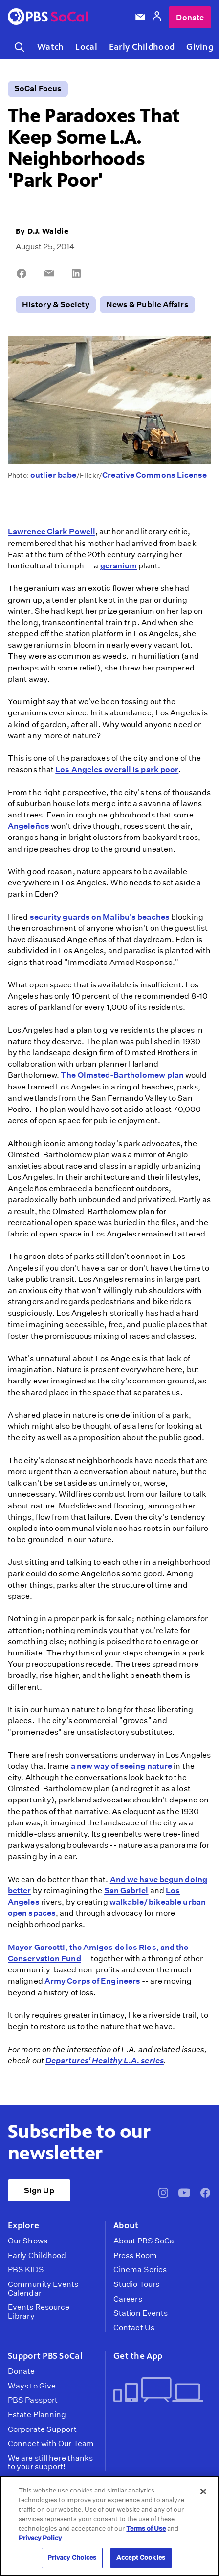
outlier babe (53, 475)
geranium (118, 565)
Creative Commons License (154, 475)
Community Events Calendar (43, 2288)
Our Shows (27, 2241)
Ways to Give (32, 2386)
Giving (199, 47)
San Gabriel (126, 1890)
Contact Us (133, 2328)
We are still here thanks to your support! (50, 2462)
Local (86, 47)
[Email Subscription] (140, 17)
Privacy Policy (40, 2538)
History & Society (55, 304)
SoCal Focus (38, 88)
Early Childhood (142, 47)
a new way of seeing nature (122, 1766)
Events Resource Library (38, 2311)
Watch (50, 47)
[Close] (203, 2491)
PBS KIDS (26, 2269)
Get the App (137, 2355)
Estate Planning (37, 2414)
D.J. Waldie (47, 231)
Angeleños (28, 826)
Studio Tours (136, 2284)
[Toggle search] (19, 47)
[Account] (157, 17)
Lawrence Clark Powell (51, 531)
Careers (127, 2299)
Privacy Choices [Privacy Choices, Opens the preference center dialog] (72, 2558)
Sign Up (39, 2190)
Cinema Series (140, 2269)
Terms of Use (146, 2528)
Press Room (135, 2255)
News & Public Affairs (147, 304)
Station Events (140, 2313)
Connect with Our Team (51, 2443)
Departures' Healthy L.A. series (104, 2060)
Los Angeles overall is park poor (116, 769)
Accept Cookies (140, 2558)
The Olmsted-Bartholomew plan (122, 1075)
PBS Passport (33, 2400)
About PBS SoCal (144, 2241)
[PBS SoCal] (48, 17)
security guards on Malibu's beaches (100, 916)
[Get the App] (158, 2390)
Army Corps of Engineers (92, 1981)
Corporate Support (42, 2429)
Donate (190, 17)
